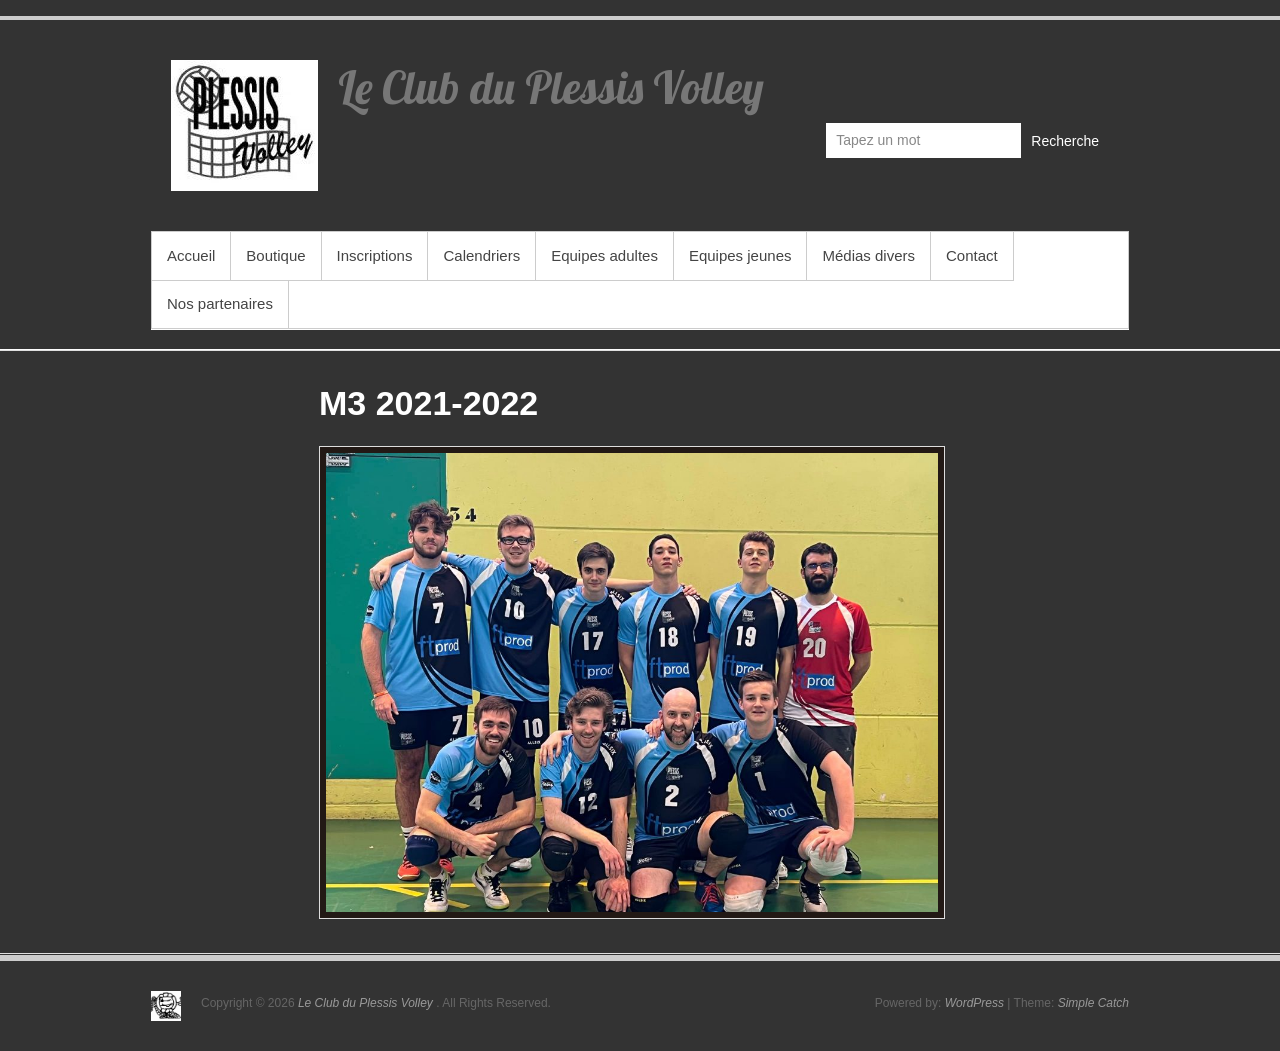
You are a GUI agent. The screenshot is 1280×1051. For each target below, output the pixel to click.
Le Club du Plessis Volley (551, 87)
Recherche (1065, 141)
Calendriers (481, 255)
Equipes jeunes (740, 255)
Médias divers (868, 255)
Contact (972, 255)
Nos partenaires (220, 303)
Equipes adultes (604, 255)
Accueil (191, 255)
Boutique (275, 255)
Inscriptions (375, 255)
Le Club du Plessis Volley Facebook (1092, 76)
